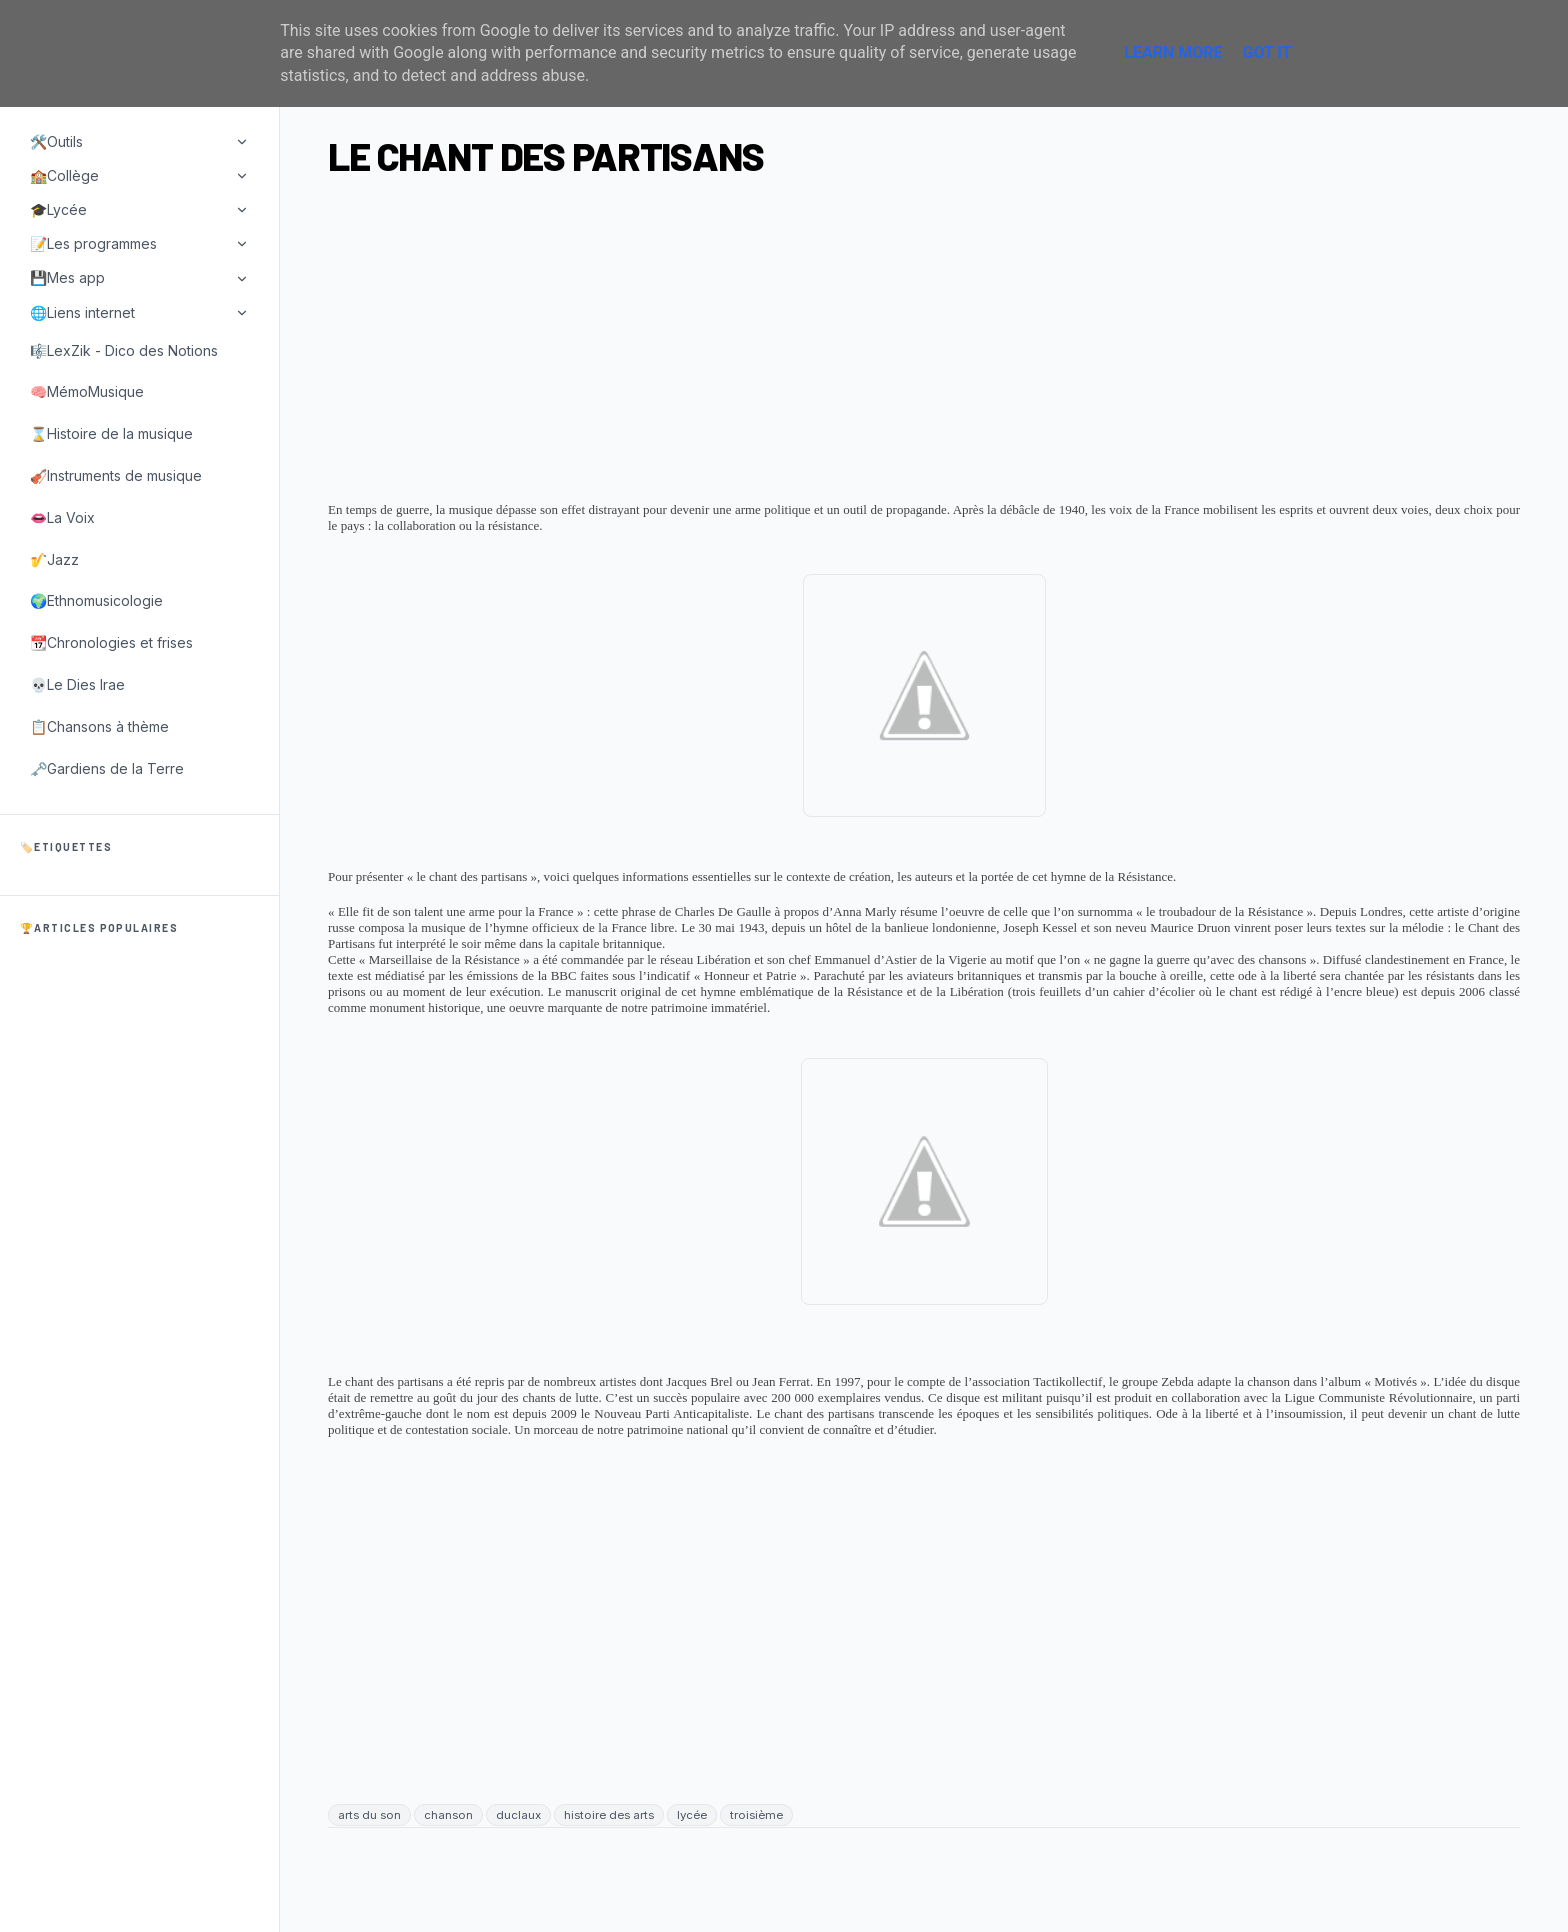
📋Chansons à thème (99, 726)
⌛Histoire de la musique (111, 433)
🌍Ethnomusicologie (96, 600)
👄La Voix (62, 517)
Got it (1266, 52)
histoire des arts (609, 1815)
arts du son (369, 1815)
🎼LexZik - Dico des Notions (124, 350)
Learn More (1173, 52)
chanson (448, 1815)
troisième (756, 1815)
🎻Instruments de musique (116, 475)
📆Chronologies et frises (111, 642)
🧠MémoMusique (87, 391)
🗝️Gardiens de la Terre (107, 768)
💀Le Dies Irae (77, 684)
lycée (692, 1815)
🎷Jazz (54, 559)
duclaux (518, 1815)
